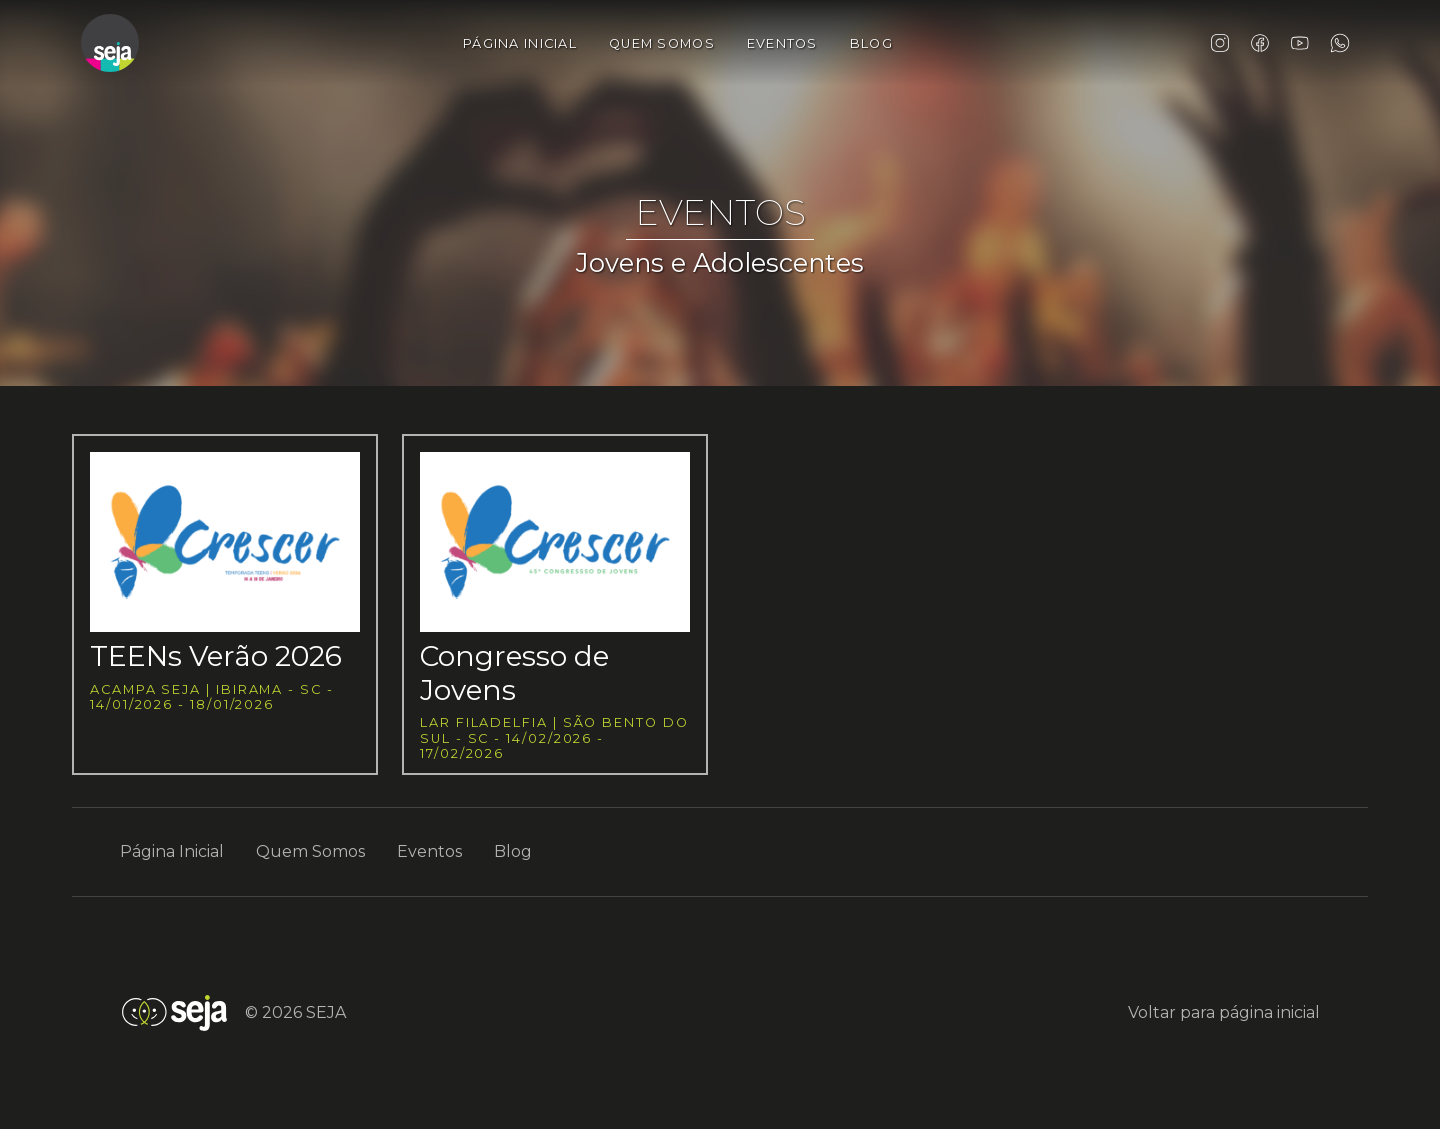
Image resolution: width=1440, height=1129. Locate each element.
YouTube (1300, 43)
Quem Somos (662, 43)
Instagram (1220, 43)
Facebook (1260, 43)
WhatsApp (1340, 43)
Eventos (782, 43)
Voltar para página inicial (1224, 1012)
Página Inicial (520, 43)
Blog (871, 43)
